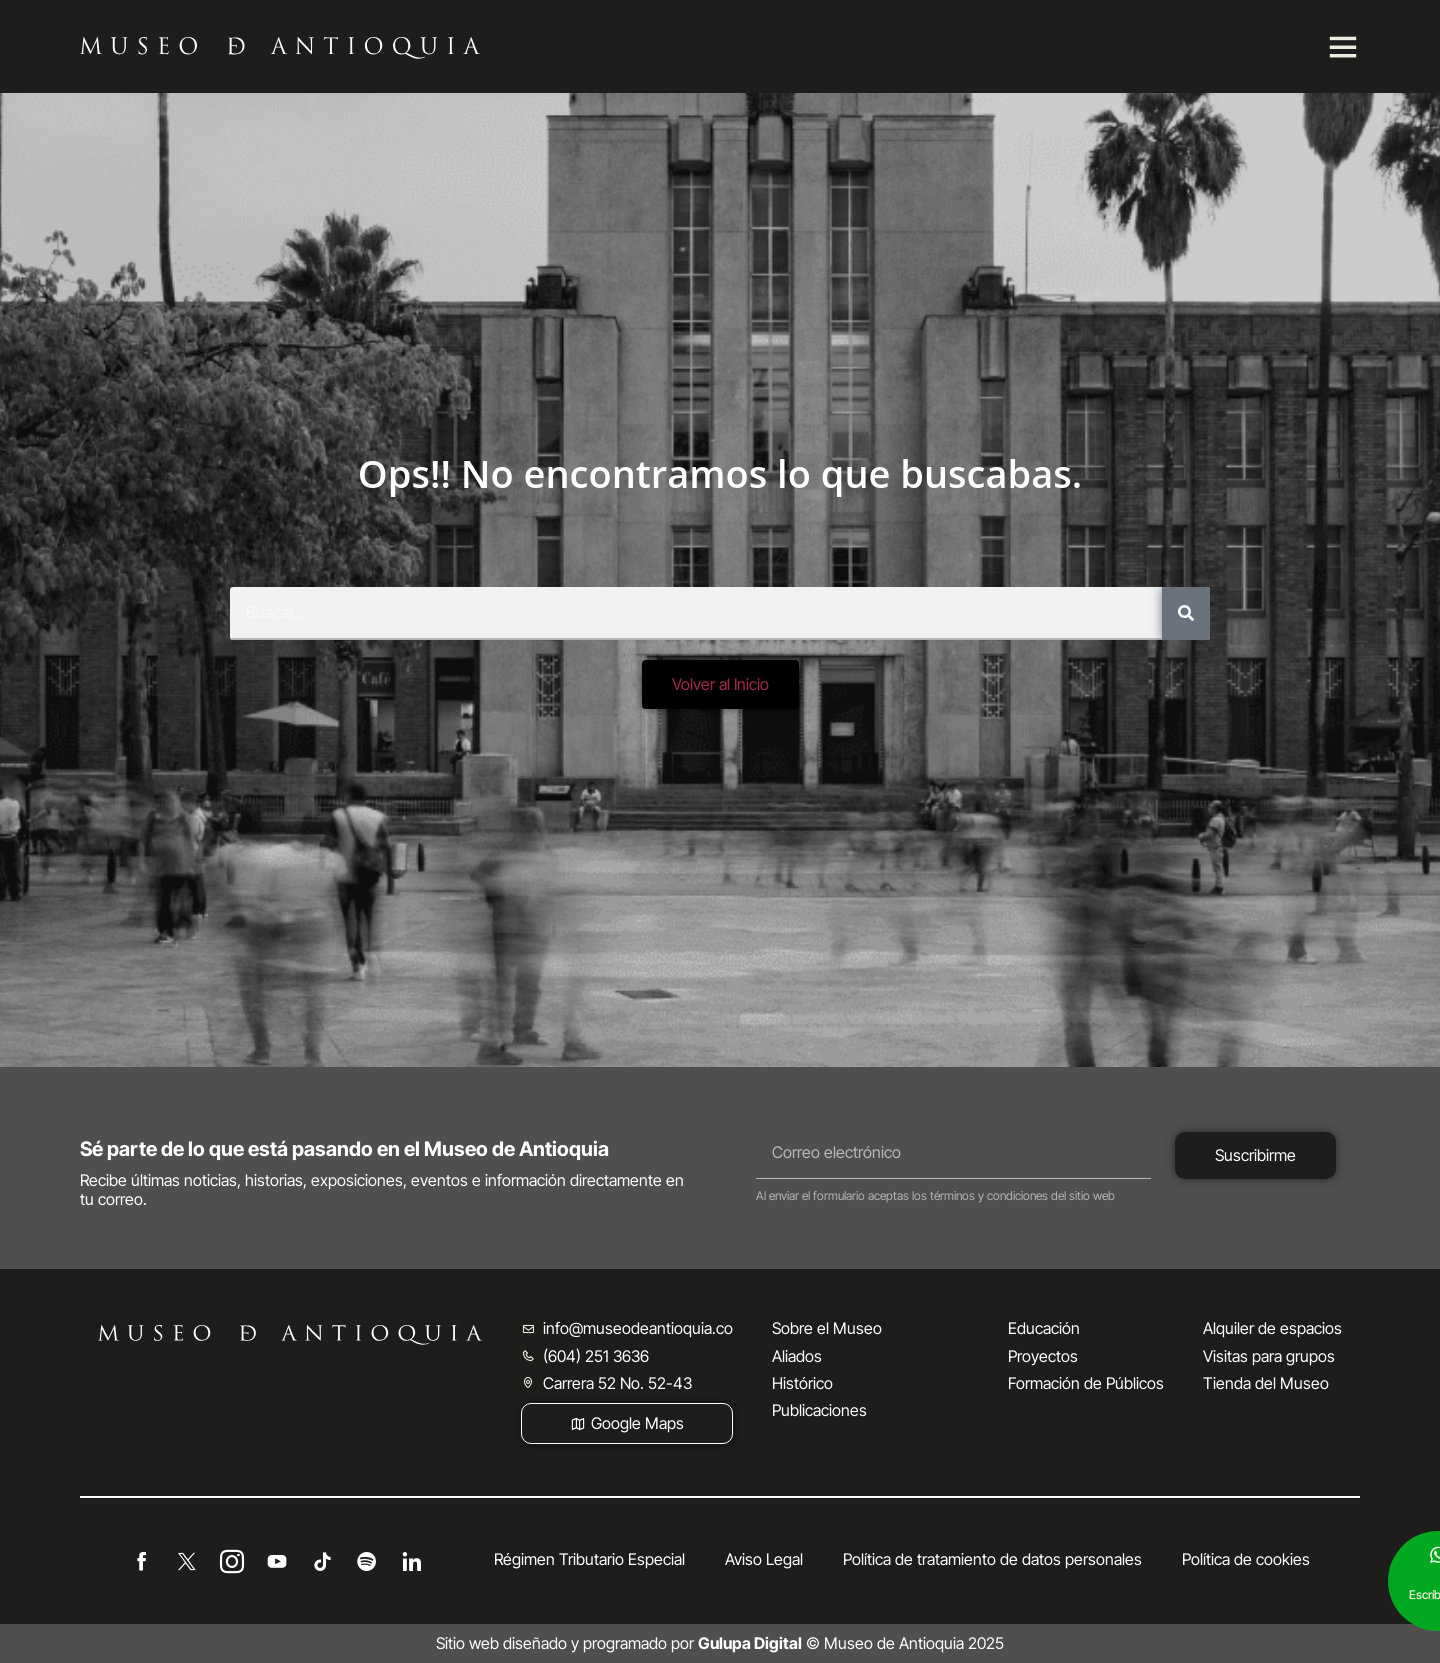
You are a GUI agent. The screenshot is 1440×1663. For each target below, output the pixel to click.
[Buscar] (1186, 613)
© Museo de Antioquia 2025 (851, 1643)
